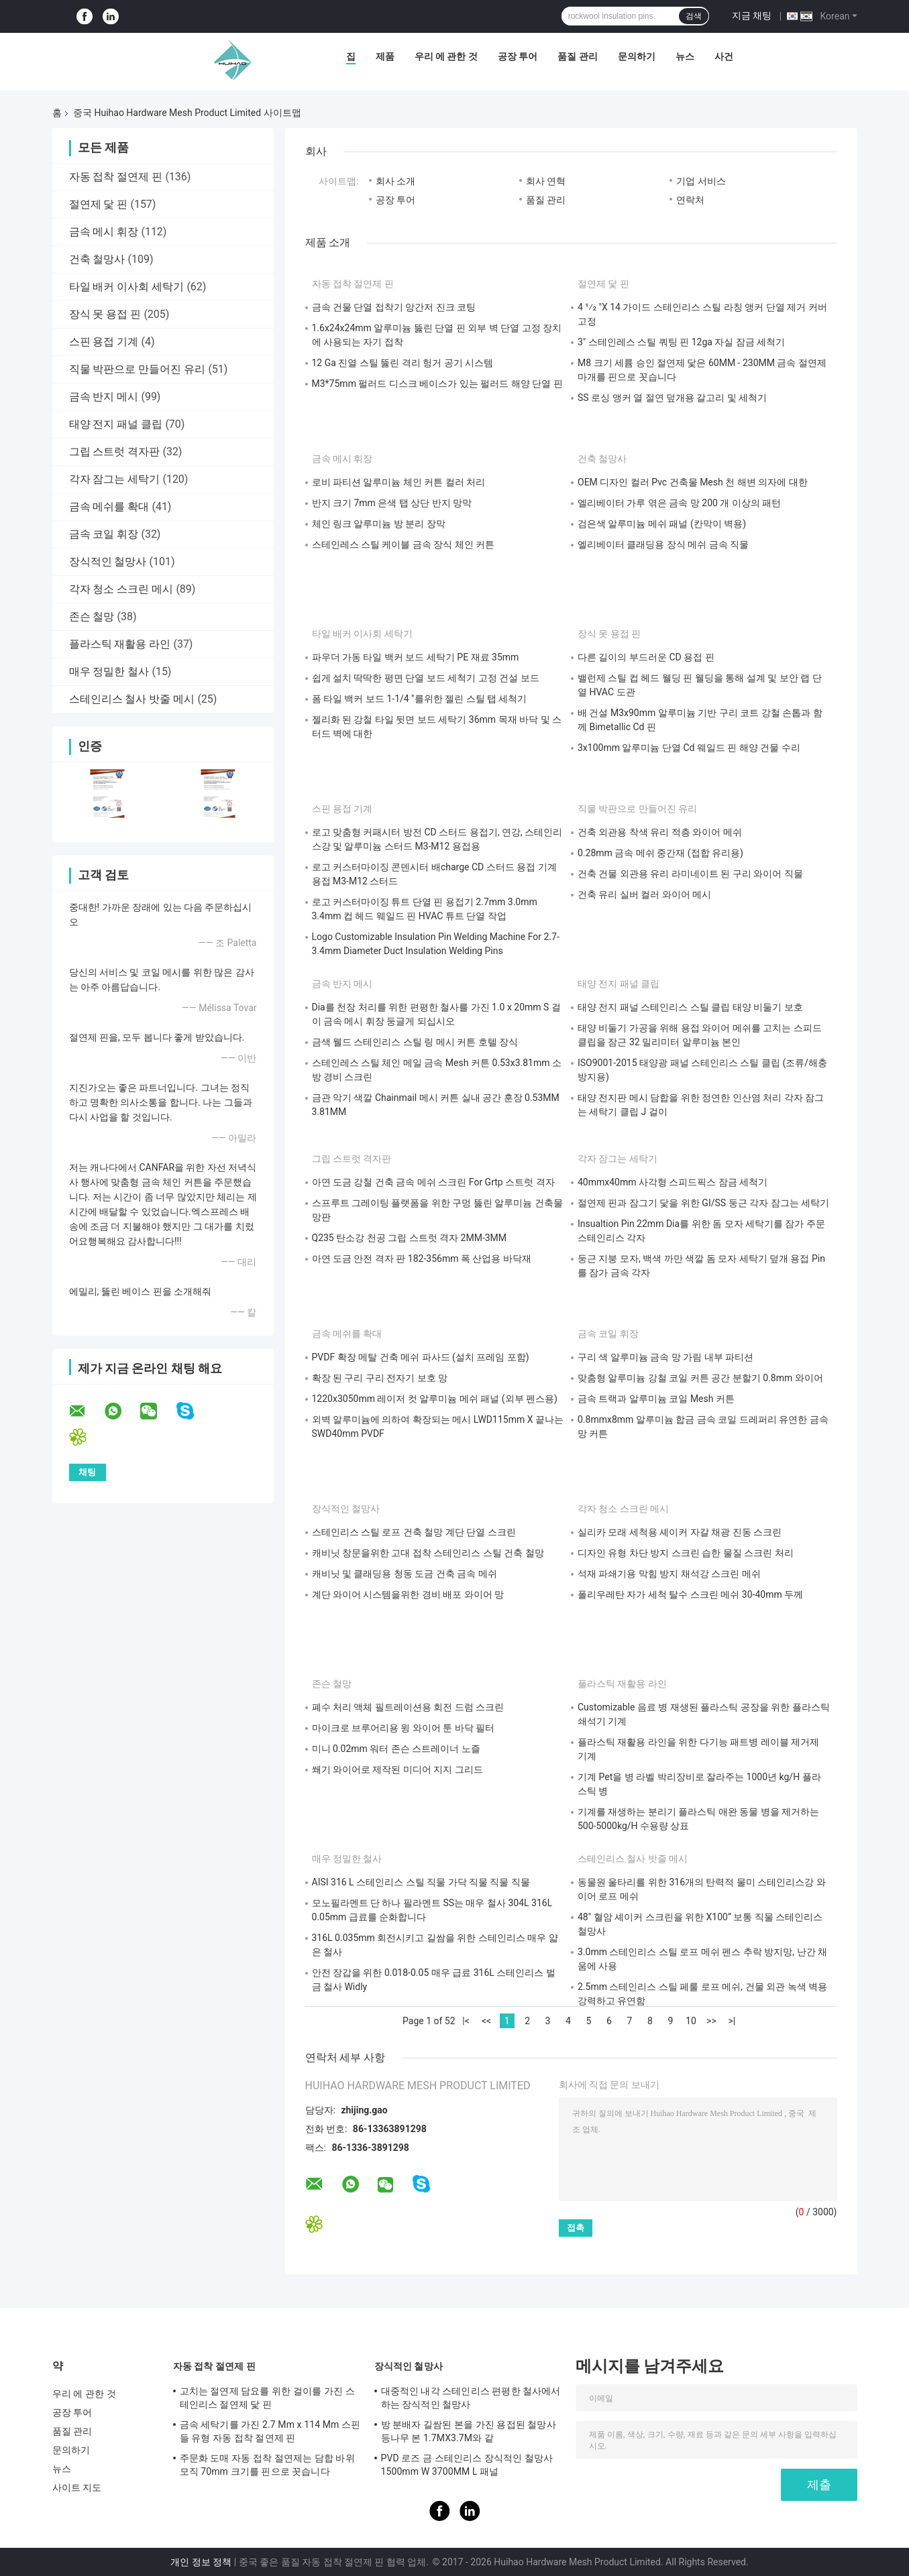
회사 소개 (395, 181)
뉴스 (685, 56)
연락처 (690, 199)
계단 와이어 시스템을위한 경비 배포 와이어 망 (408, 1594)
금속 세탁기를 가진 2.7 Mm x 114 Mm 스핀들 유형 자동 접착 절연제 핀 (270, 2431)
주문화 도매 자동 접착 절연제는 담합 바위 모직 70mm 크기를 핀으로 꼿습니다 (267, 2465)
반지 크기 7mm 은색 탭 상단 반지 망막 (392, 502)
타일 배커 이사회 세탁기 (126, 286)
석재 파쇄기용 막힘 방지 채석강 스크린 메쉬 (669, 1573)
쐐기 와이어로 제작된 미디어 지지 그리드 (397, 1769)
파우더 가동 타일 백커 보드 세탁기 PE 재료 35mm (415, 657)
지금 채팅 (751, 15)
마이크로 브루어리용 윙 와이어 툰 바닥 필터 (403, 1727)
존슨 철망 (92, 616)
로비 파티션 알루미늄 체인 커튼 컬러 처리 (399, 482)
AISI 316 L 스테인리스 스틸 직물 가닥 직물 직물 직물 (421, 1882)
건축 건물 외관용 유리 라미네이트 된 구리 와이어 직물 (690, 873)
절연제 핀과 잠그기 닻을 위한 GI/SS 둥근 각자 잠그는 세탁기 (703, 1202)
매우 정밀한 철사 (109, 671)
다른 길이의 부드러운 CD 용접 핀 (646, 657)
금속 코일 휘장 (104, 534)
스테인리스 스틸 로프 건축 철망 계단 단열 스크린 (414, 1532)
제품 (385, 56)
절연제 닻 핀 (98, 204)
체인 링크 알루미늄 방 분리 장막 (378, 523)
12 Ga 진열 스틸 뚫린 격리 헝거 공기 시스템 (403, 362)
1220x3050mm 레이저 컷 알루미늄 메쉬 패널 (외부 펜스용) (434, 1398)
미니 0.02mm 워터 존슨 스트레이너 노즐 (396, 1748)
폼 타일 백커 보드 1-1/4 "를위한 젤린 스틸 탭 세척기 (419, 698)
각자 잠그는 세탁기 (114, 479)
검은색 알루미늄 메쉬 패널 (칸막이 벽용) (662, 523)
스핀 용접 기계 (104, 341)
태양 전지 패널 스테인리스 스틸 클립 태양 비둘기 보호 (690, 1007)
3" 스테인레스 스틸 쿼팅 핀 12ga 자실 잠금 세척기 (681, 342)
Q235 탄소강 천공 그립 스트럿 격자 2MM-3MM (409, 1237)
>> (711, 2020)
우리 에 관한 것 (446, 56)
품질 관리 (577, 56)
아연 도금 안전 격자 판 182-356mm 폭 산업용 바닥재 (421, 1258)
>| (732, 2020)
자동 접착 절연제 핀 (116, 176)
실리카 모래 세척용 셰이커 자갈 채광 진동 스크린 (680, 1532)
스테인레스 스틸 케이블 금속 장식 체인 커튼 (403, 544)
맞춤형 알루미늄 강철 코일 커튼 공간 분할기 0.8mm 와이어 (700, 1377)
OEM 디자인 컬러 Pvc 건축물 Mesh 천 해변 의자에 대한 (693, 482)
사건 (723, 56)
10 (691, 2020)
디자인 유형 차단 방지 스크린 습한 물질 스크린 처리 (686, 1552)
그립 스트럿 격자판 (114, 451)
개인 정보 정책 (200, 2562)
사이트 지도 (77, 2487)
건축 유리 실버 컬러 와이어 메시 (644, 894)
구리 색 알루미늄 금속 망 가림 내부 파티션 (665, 1357)
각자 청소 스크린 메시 (121, 589)
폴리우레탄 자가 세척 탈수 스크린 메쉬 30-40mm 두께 (690, 1594)
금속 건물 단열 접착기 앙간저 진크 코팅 (394, 307)
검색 (694, 16)
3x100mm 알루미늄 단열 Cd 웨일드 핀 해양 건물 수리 (689, 747)
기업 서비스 (700, 181)
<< (486, 2020)
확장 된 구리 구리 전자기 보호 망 (380, 1377)
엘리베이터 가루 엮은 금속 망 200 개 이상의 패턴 (679, 502)
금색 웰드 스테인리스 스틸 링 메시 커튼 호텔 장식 (415, 1042)
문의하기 (636, 56)
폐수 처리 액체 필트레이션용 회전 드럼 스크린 (408, 1707)
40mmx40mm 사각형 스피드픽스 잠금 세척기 (672, 1182)
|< (466, 2020)
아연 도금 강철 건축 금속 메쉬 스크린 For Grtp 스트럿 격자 (433, 1182)
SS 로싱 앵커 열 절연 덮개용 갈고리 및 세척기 (672, 397)
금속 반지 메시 (104, 396)
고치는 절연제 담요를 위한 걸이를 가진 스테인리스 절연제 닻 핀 (267, 2398)
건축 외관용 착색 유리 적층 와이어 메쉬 (660, 832)
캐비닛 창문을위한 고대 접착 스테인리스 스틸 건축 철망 (428, 1552)
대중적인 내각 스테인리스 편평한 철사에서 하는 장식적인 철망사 (471, 2398)
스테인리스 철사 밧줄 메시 (132, 699)
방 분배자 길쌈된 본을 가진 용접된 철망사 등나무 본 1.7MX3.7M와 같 (468, 2431)
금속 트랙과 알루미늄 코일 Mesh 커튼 (656, 1398)
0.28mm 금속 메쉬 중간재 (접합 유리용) (660, 852)
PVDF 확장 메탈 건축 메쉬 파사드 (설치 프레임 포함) (420, 1357)
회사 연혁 (546, 181)
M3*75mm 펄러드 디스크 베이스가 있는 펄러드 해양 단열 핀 (437, 383)
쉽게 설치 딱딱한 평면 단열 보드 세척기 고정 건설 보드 (425, 677)
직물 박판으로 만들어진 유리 (137, 369)
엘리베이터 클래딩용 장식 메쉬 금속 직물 (663, 544)
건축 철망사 (97, 259)
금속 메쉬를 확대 (109, 506)
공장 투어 (517, 56)
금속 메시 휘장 (104, 231)
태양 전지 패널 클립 (116, 424)
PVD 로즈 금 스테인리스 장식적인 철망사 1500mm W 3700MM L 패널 (467, 2465)
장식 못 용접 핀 (105, 314)
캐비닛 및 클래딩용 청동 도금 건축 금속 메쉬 (404, 1573)
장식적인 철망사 (108, 561)
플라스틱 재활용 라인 (120, 644)
